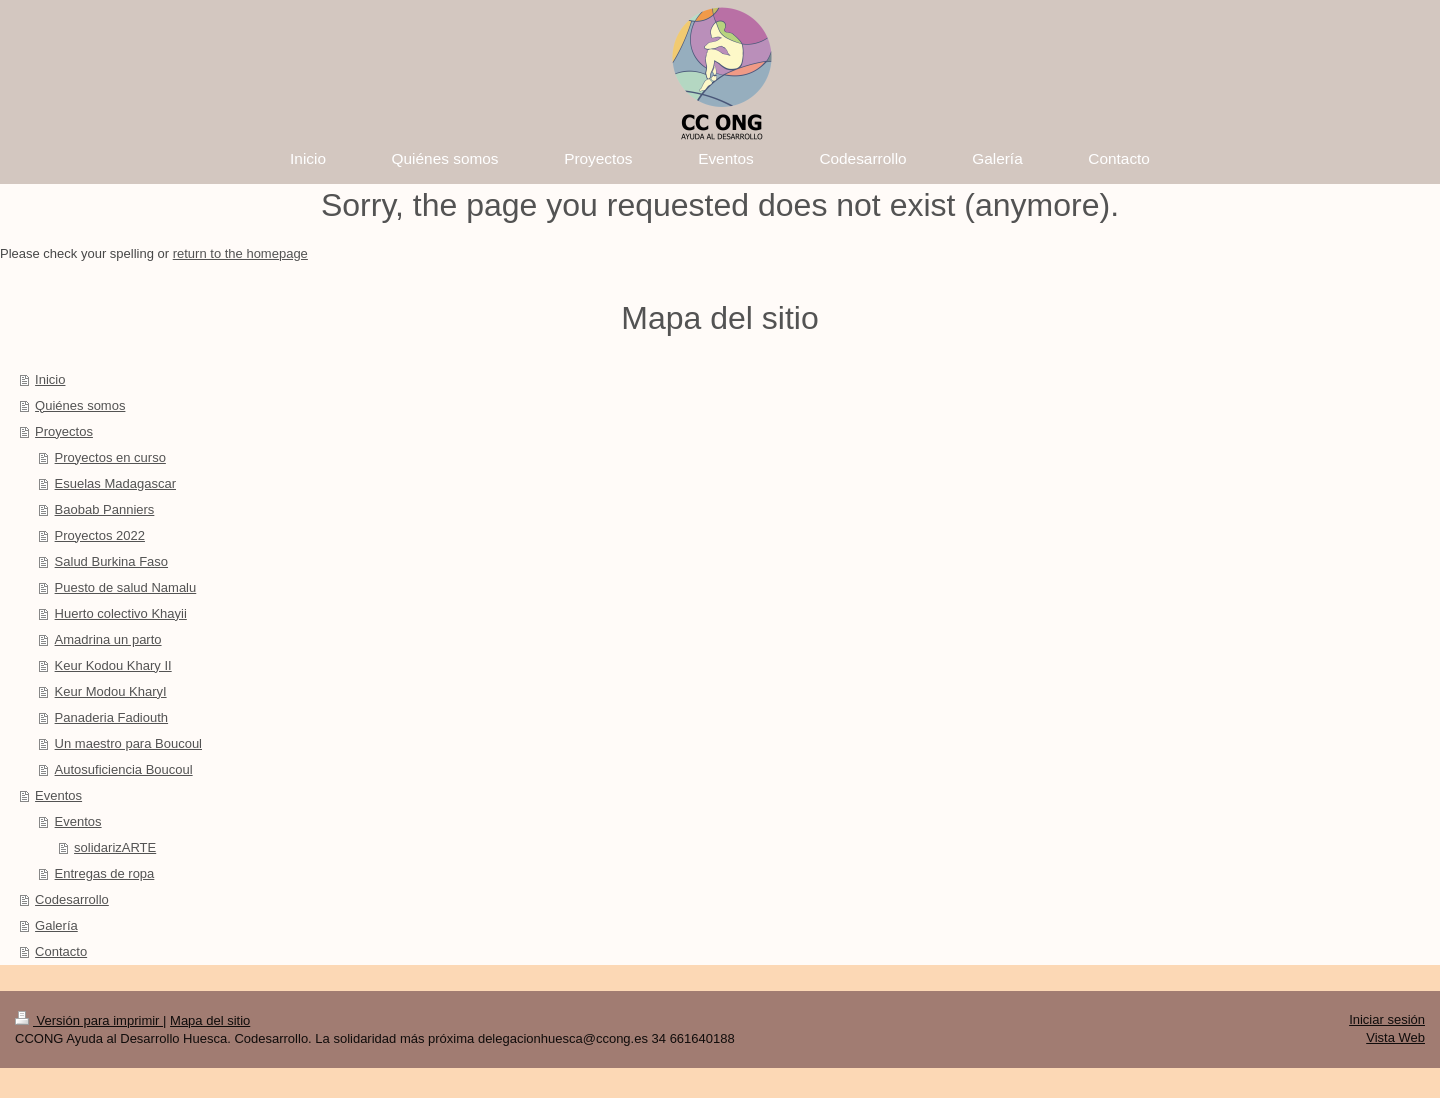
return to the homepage (240, 253)
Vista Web (1395, 1037)
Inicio (50, 379)
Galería (56, 925)
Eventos (58, 795)
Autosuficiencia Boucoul (124, 769)
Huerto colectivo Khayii (121, 613)
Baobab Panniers (105, 509)
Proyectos (64, 431)
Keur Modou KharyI (111, 691)
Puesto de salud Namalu (126, 587)
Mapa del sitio (210, 1020)
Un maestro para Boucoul (128, 743)
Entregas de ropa (105, 873)
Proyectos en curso (110, 457)
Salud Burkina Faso (111, 561)
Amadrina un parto (108, 639)
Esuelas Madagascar (115, 483)
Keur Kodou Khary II (113, 665)
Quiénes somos (80, 405)
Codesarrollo (72, 899)
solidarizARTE (115, 847)
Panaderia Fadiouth (111, 717)
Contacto (61, 951)
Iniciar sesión (1387, 1019)
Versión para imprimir (89, 1020)
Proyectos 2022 (100, 535)
